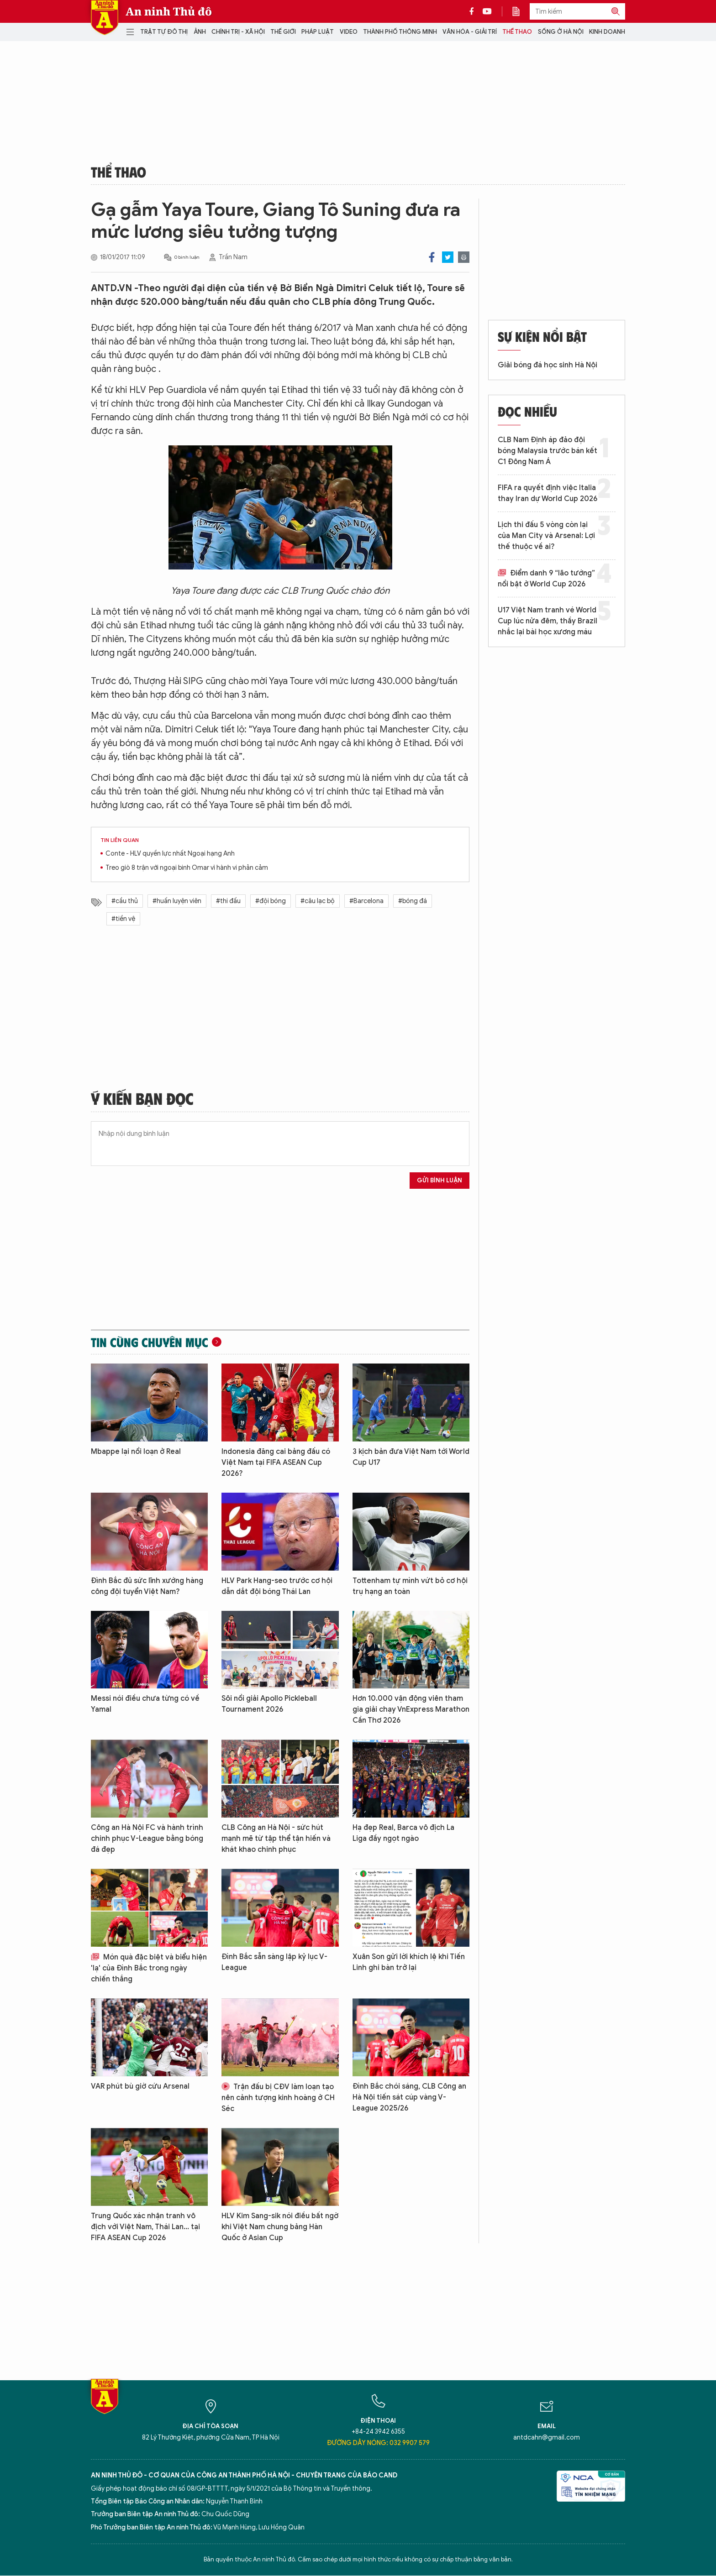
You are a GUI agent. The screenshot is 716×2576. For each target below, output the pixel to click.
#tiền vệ (123, 919)
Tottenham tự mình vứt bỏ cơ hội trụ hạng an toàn (410, 1586)
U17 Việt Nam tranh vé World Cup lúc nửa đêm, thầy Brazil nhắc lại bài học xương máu (547, 621)
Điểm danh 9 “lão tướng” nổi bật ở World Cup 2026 (546, 579)
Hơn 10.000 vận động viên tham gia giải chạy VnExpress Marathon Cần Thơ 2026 (411, 1709)
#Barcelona (366, 901)
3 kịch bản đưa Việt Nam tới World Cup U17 (411, 1457)
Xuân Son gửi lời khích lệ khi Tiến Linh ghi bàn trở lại (409, 1962)
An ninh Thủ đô (169, 11)
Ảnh (200, 32)
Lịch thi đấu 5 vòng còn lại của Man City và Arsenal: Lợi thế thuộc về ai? (546, 535)
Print (463, 257)
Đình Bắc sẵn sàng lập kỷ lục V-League (274, 1962)
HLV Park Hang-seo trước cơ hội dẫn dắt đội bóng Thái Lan (276, 1586)
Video (349, 32)
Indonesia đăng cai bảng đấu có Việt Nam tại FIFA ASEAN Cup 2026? (275, 1462)
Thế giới (283, 32)
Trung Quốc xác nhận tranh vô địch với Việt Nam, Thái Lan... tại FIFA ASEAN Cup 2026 (145, 2226)
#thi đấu (228, 901)
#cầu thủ (124, 901)
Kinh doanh (607, 32)
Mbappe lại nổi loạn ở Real (136, 1451)
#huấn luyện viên (177, 901)
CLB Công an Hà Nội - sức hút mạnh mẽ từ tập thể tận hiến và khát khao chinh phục (276, 1838)
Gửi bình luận (439, 1180)
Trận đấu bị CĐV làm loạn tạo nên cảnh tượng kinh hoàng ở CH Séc (278, 2097)
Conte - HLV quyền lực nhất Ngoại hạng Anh (170, 853)
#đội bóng (270, 901)
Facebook (431, 257)
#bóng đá (412, 901)
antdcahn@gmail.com (546, 2437)
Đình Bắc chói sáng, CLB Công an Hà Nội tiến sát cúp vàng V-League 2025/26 (409, 2097)
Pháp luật (317, 32)
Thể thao (517, 32)
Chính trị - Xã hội (238, 32)
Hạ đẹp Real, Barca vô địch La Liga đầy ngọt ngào (403, 1833)
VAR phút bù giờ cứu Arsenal (140, 2086)
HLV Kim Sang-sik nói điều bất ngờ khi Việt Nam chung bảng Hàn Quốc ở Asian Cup (279, 2226)
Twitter (447, 257)
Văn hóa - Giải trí (469, 32)
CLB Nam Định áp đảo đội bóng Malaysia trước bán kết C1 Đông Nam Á (547, 450)
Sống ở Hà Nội (561, 32)
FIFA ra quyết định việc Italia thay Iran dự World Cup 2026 (547, 493)
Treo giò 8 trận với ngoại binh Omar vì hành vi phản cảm (186, 868)
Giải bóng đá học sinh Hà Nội (547, 365)
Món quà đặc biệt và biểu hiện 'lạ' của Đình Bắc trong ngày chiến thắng (149, 1968)
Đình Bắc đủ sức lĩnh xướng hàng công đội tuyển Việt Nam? (147, 1586)
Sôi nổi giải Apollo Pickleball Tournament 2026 (269, 1704)
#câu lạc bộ (317, 901)
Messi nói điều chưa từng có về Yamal (145, 1704)
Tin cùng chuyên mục (149, 1342)
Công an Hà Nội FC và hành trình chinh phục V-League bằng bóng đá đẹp (147, 1838)
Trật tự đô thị (164, 32)
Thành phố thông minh (400, 32)
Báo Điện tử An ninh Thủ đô (104, 17)
